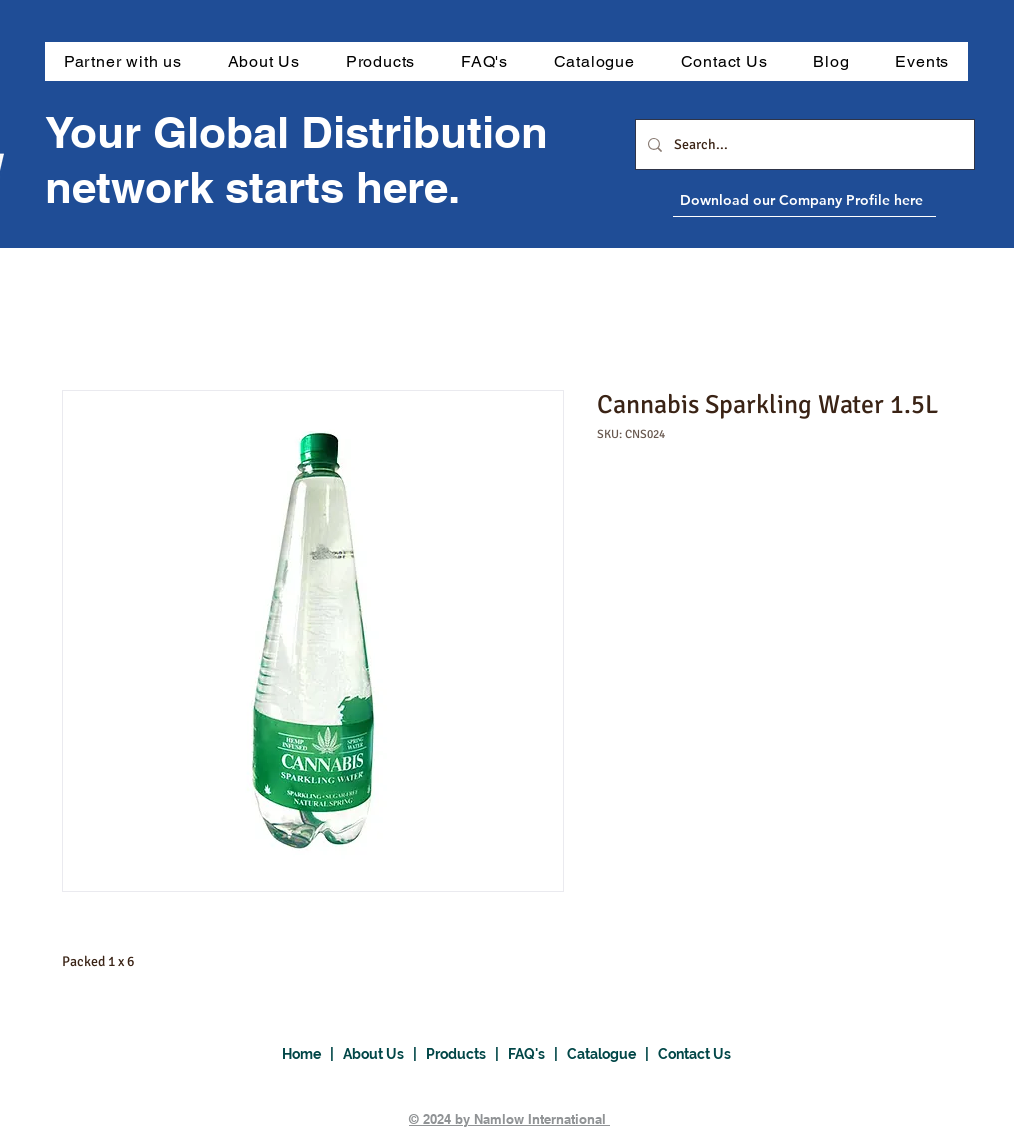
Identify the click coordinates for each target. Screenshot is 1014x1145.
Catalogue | (612, 1054)
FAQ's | (537, 1054)
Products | (467, 1054)
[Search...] (803, 144)
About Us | (384, 1054)
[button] (380, 61)
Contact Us (694, 1054)
